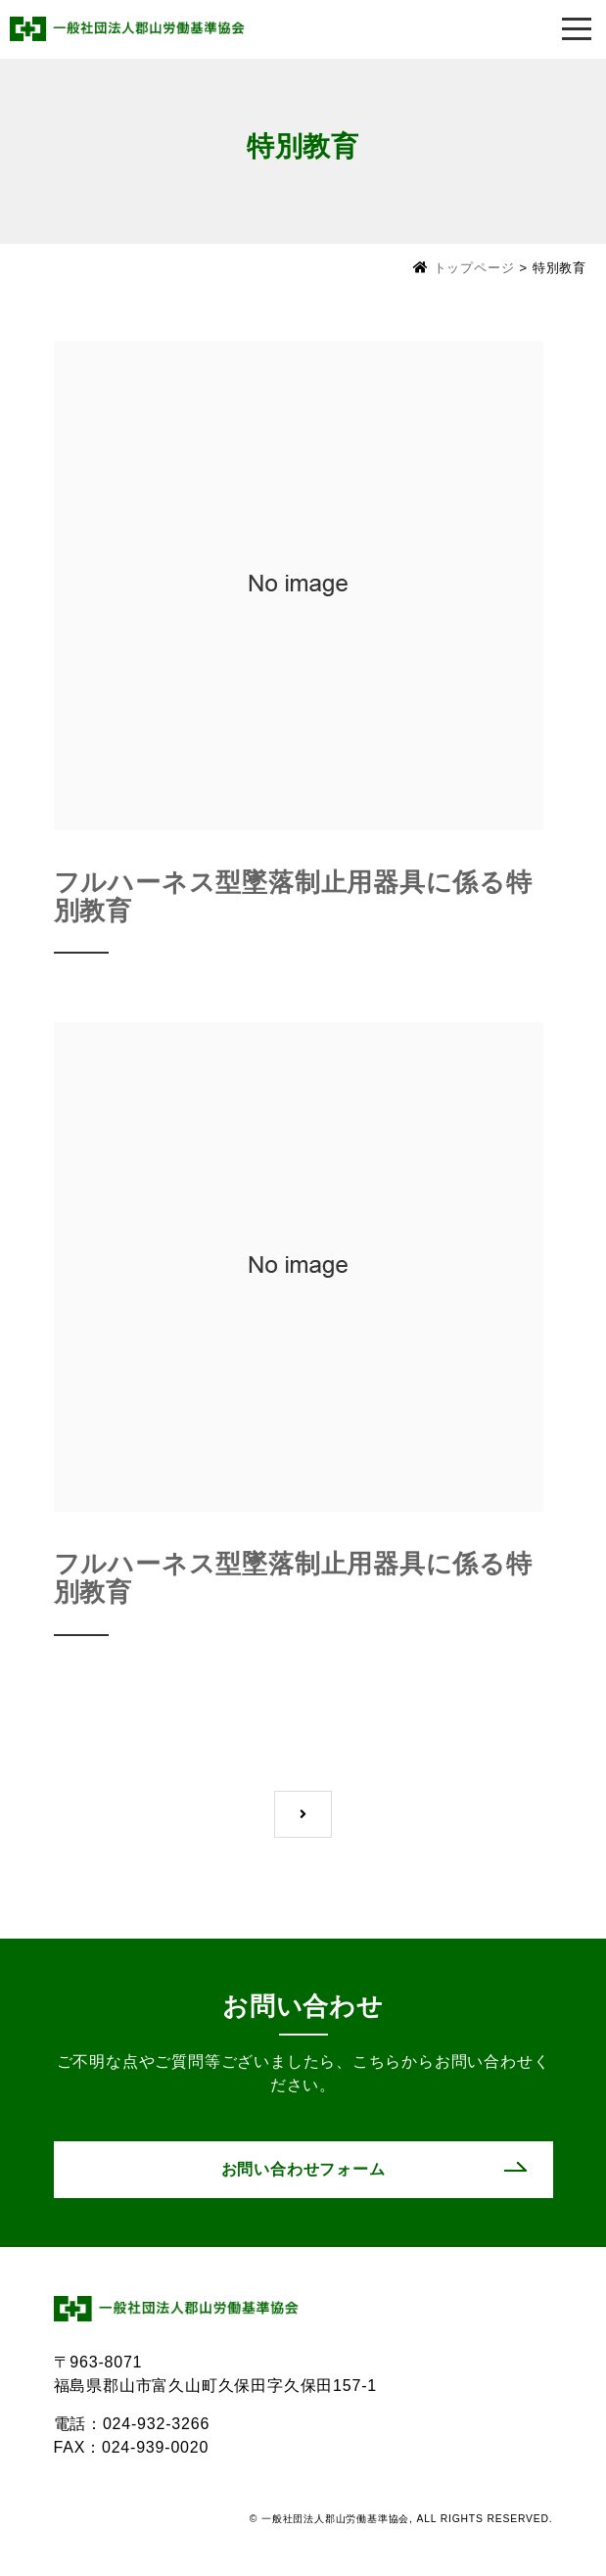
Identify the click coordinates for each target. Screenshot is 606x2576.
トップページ (474, 267)
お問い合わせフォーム (303, 2169)
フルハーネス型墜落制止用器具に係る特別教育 (293, 896)
